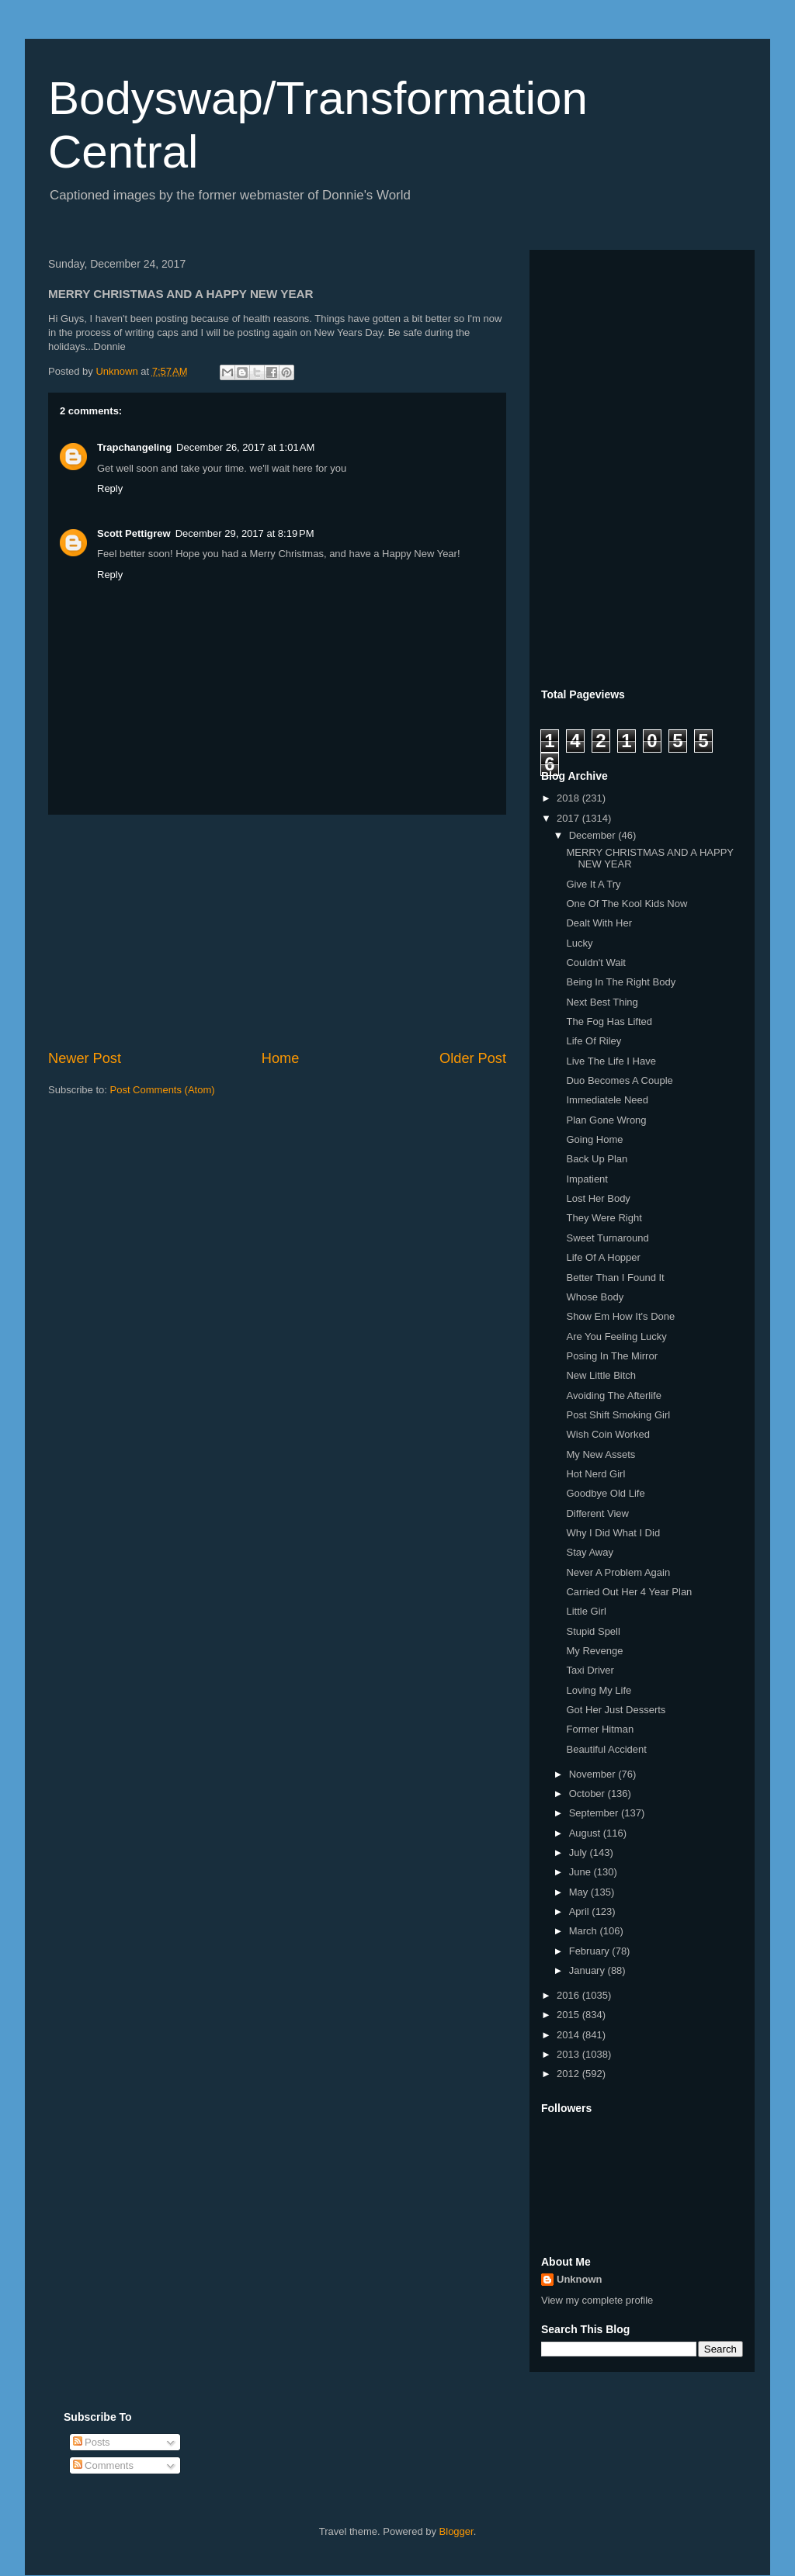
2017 (569, 818)
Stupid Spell (593, 1631)
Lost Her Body (598, 1198)
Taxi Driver (589, 1670)
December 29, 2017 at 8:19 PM (244, 533)
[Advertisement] (277, 932)
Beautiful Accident (606, 1749)
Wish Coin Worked (607, 1434)
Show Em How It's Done (620, 1316)
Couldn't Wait (595, 962)
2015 (569, 2014)
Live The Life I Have (610, 1061)
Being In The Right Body (620, 982)
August (586, 1833)
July (579, 1852)
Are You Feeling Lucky (616, 1336)
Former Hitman (600, 1729)
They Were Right (603, 1218)
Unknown (579, 2279)
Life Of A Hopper (603, 1257)
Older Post (472, 1058)
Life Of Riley (593, 1041)
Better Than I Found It (615, 1277)
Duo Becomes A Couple (619, 1080)
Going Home (594, 1139)
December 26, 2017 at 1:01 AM (245, 447)
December (594, 835)
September (595, 1813)
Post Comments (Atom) (162, 1090)
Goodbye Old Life (605, 1493)
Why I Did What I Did (613, 1533)
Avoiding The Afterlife (613, 1395)
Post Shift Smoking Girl (618, 1415)
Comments (103, 2465)
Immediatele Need (607, 1100)
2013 (569, 2054)
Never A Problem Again (618, 1572)
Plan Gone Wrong (606, 1120)
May (580, 1892)
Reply (110, 488)
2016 (569, 1995)
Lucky (579, 943)
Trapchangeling (134, 447)
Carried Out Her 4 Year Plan (629, 1592)
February (591, 1951)
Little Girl (586, 1611)
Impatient (586, 1179)
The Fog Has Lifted (609, 1021)
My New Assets (600, 1454)
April (580, 1911)
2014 (569, 2035)
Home (281, 1058)
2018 (569, 798)
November (594, 1774)
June (581, 1872)
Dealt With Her (599, 923)
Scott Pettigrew (134, 533)
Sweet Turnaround (607, 1238)
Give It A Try (593, 884)
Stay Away (589, 1552)
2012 (569, 2073)
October (588, 1793)
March (584, 1931)
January (588, 1970)
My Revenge (594, 1651)
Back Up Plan (596, 1159)
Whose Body (594, 1297)
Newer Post (84, 1058)
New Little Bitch (601, 1375)
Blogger (456, 2531)
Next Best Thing (601, 1002)
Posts (91, 2442)
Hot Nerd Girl (595, 1474)
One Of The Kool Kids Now (626, 903)
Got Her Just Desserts (615, 1710)
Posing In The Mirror (612, 1356)
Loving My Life (598, 1690)
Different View (597, 1513)
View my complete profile (597, 2300)
